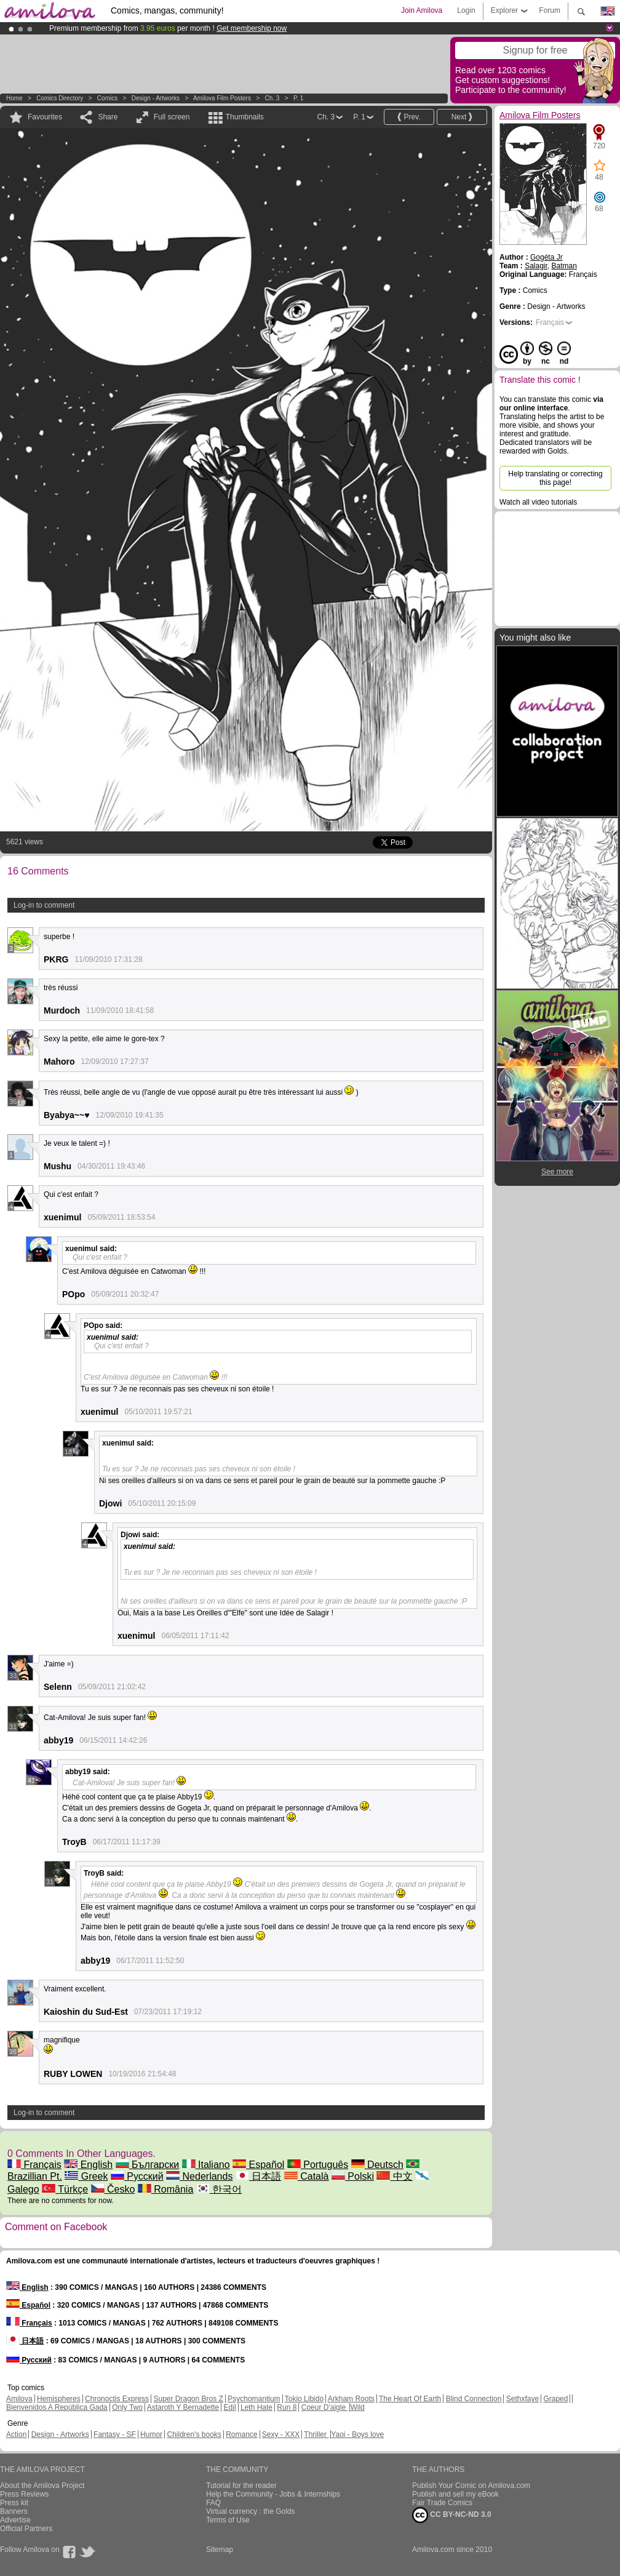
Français (34, 2164)
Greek (86, 2176)
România (165, 2189)
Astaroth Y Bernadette (183, 2407)
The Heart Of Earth (410, 2398)
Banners (14, 2511)
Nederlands (199, 2176)
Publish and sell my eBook (455, 2494)
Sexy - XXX (281, 2434)
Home (14, 98)
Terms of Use (228, 2520)
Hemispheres (59, 2398)
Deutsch (377, 2164)
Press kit (14, 2502)
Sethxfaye (522, 2398)
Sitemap (219, 2549)
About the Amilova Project (42, 2485)
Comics (107, 98)
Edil (230, 2407)
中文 (394, 2176)
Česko (113, 2189)
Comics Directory (59, 98)
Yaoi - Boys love (357, 2434)
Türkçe (65, 2189)
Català (306, 2176)
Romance (241, 2434)
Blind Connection (474, 2398)
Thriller (316, 2434)
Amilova (19, 2398)
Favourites (45, 117)
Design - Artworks (156, 98)
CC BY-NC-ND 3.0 (451, 2515)
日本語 (258, 2176)
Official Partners (26, 2528)
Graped (555, 2398)
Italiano (206, 2164)
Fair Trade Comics (442, 2502)
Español (258, 2164)
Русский (137, 2176)
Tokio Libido (304, 2398)
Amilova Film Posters (222, 98)
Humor (151, 2434)
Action (16, 2434)
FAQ (213, 2502)
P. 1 (298, 98)
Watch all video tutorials (538, 502)
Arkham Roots (351, 2398)
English (88, 2164)
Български (148, 2164)
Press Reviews (24, 2494)
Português (317, 2164)
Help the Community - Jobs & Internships (273, 2494)
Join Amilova (421, 10)
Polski (353, 2176)
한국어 (219, 2189)
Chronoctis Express (117, 2398)
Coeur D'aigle (324, 2407)
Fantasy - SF (114, 2434)
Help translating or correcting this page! (555, 478)
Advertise (15, 2520)
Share (107, 117)
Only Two (127, 2407)
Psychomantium (254, 2398)
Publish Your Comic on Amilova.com (471, 2485)
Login (466, 10)
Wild (357, 2407)
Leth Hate (256, 2407)
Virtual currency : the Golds (250, 2511)
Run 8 (286, 2407)
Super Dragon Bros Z (188, 2398)
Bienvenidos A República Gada (57, 2407)
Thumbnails (245, 117)
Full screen (172, 117)
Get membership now (252, 28)
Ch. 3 (271, 98)
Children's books (194, 2434)
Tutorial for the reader (241, 2485)
